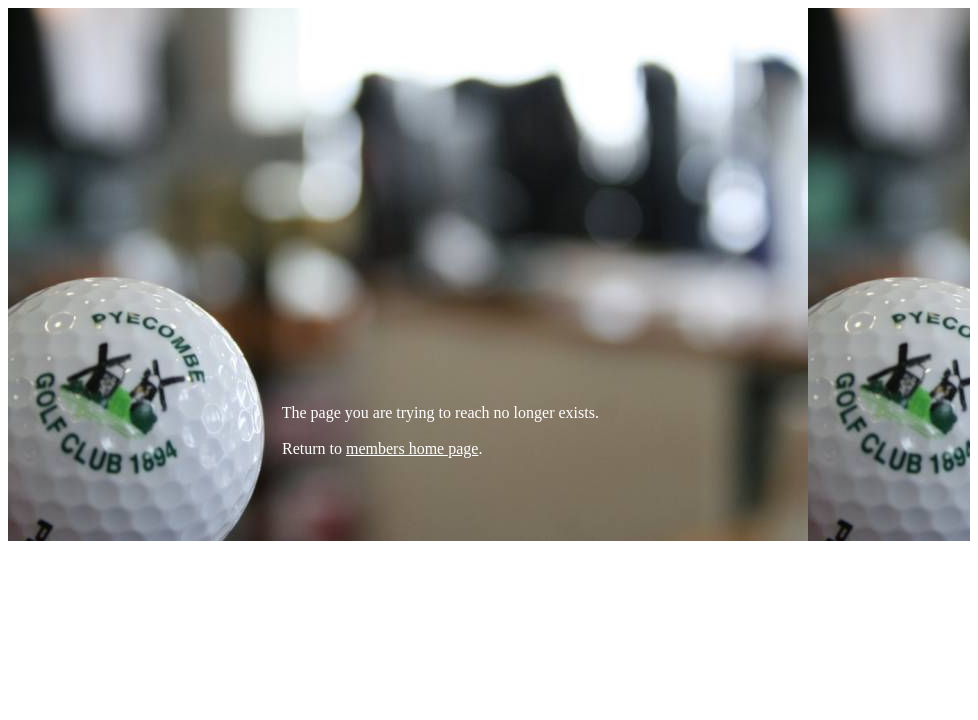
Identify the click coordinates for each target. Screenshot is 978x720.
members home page (412, 448)
